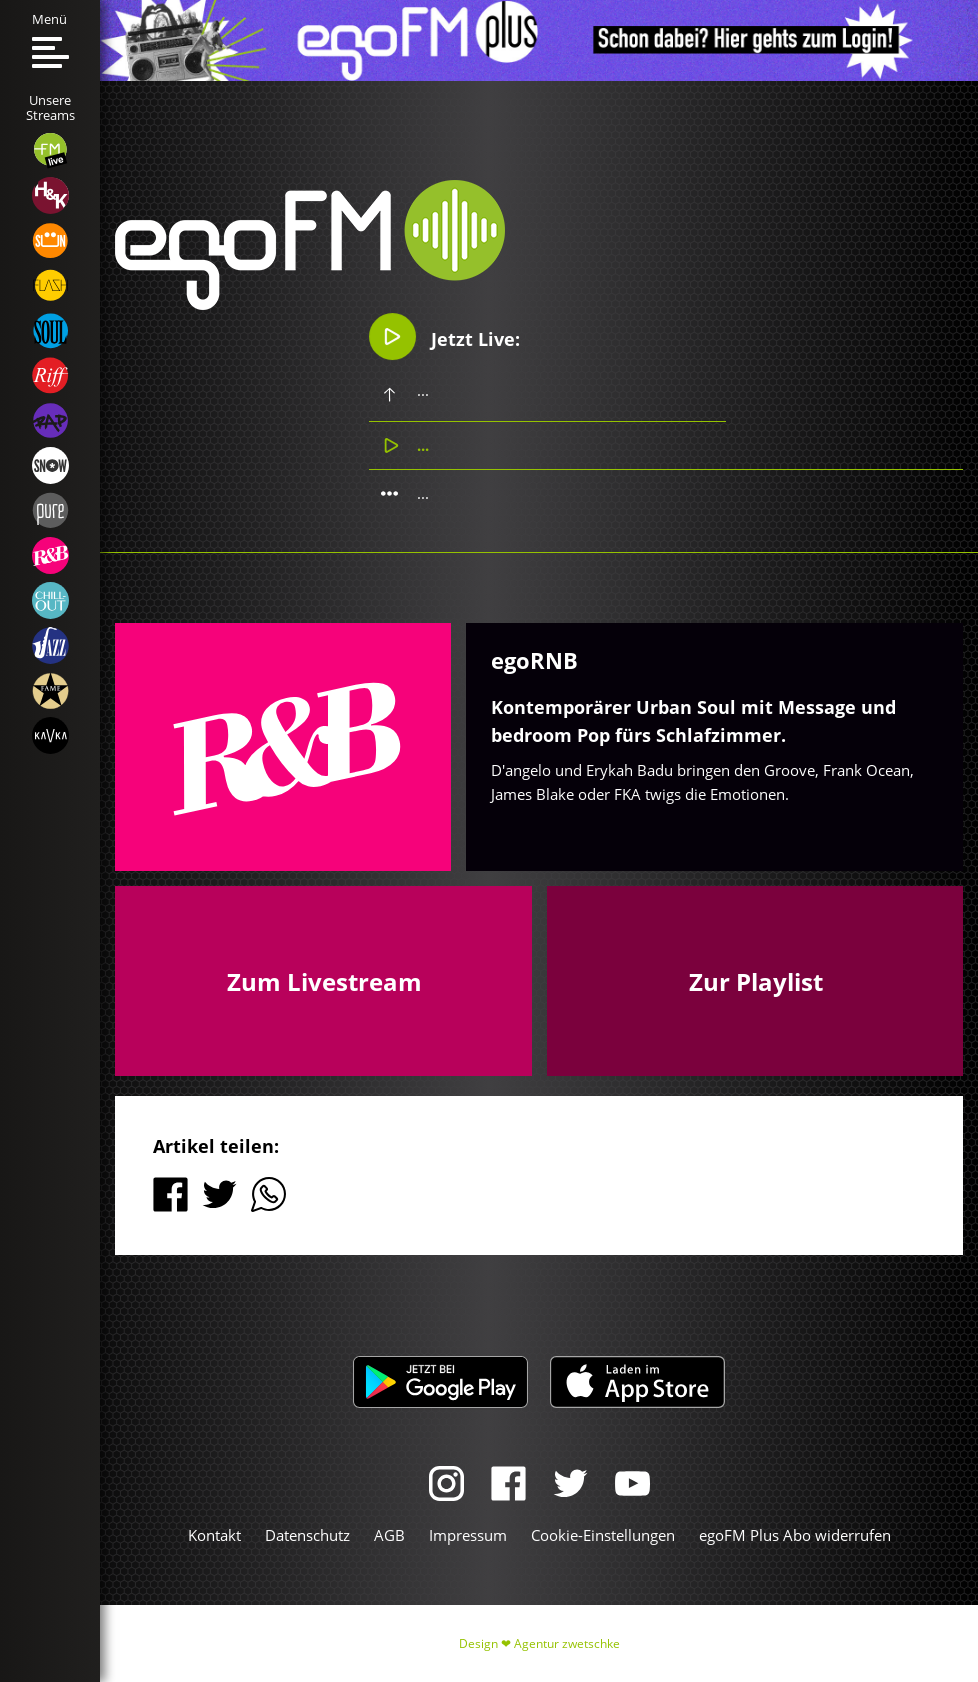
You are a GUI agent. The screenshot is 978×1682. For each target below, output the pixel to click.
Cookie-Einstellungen (603, 1535)
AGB (389, 1535)
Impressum (468, 1535)
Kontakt (214, 1535)
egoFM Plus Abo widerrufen (795, 1535)
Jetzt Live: (445, 336)
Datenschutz (307, 1535)
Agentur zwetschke (567, 1643)
